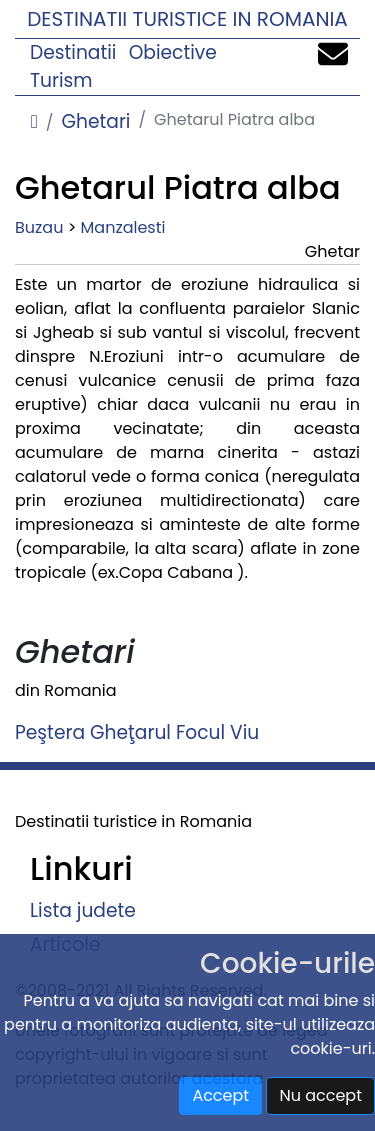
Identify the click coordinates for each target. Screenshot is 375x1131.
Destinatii (73, 52)
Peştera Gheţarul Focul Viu (137, 732)
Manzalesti (123, 227)
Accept (220, 1095)
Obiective (173, 52)
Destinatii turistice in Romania (187, 19)
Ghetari (95, 121)
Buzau (39, 227)
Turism (61, 80)
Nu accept (320, 1095)
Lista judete (83, 910)
